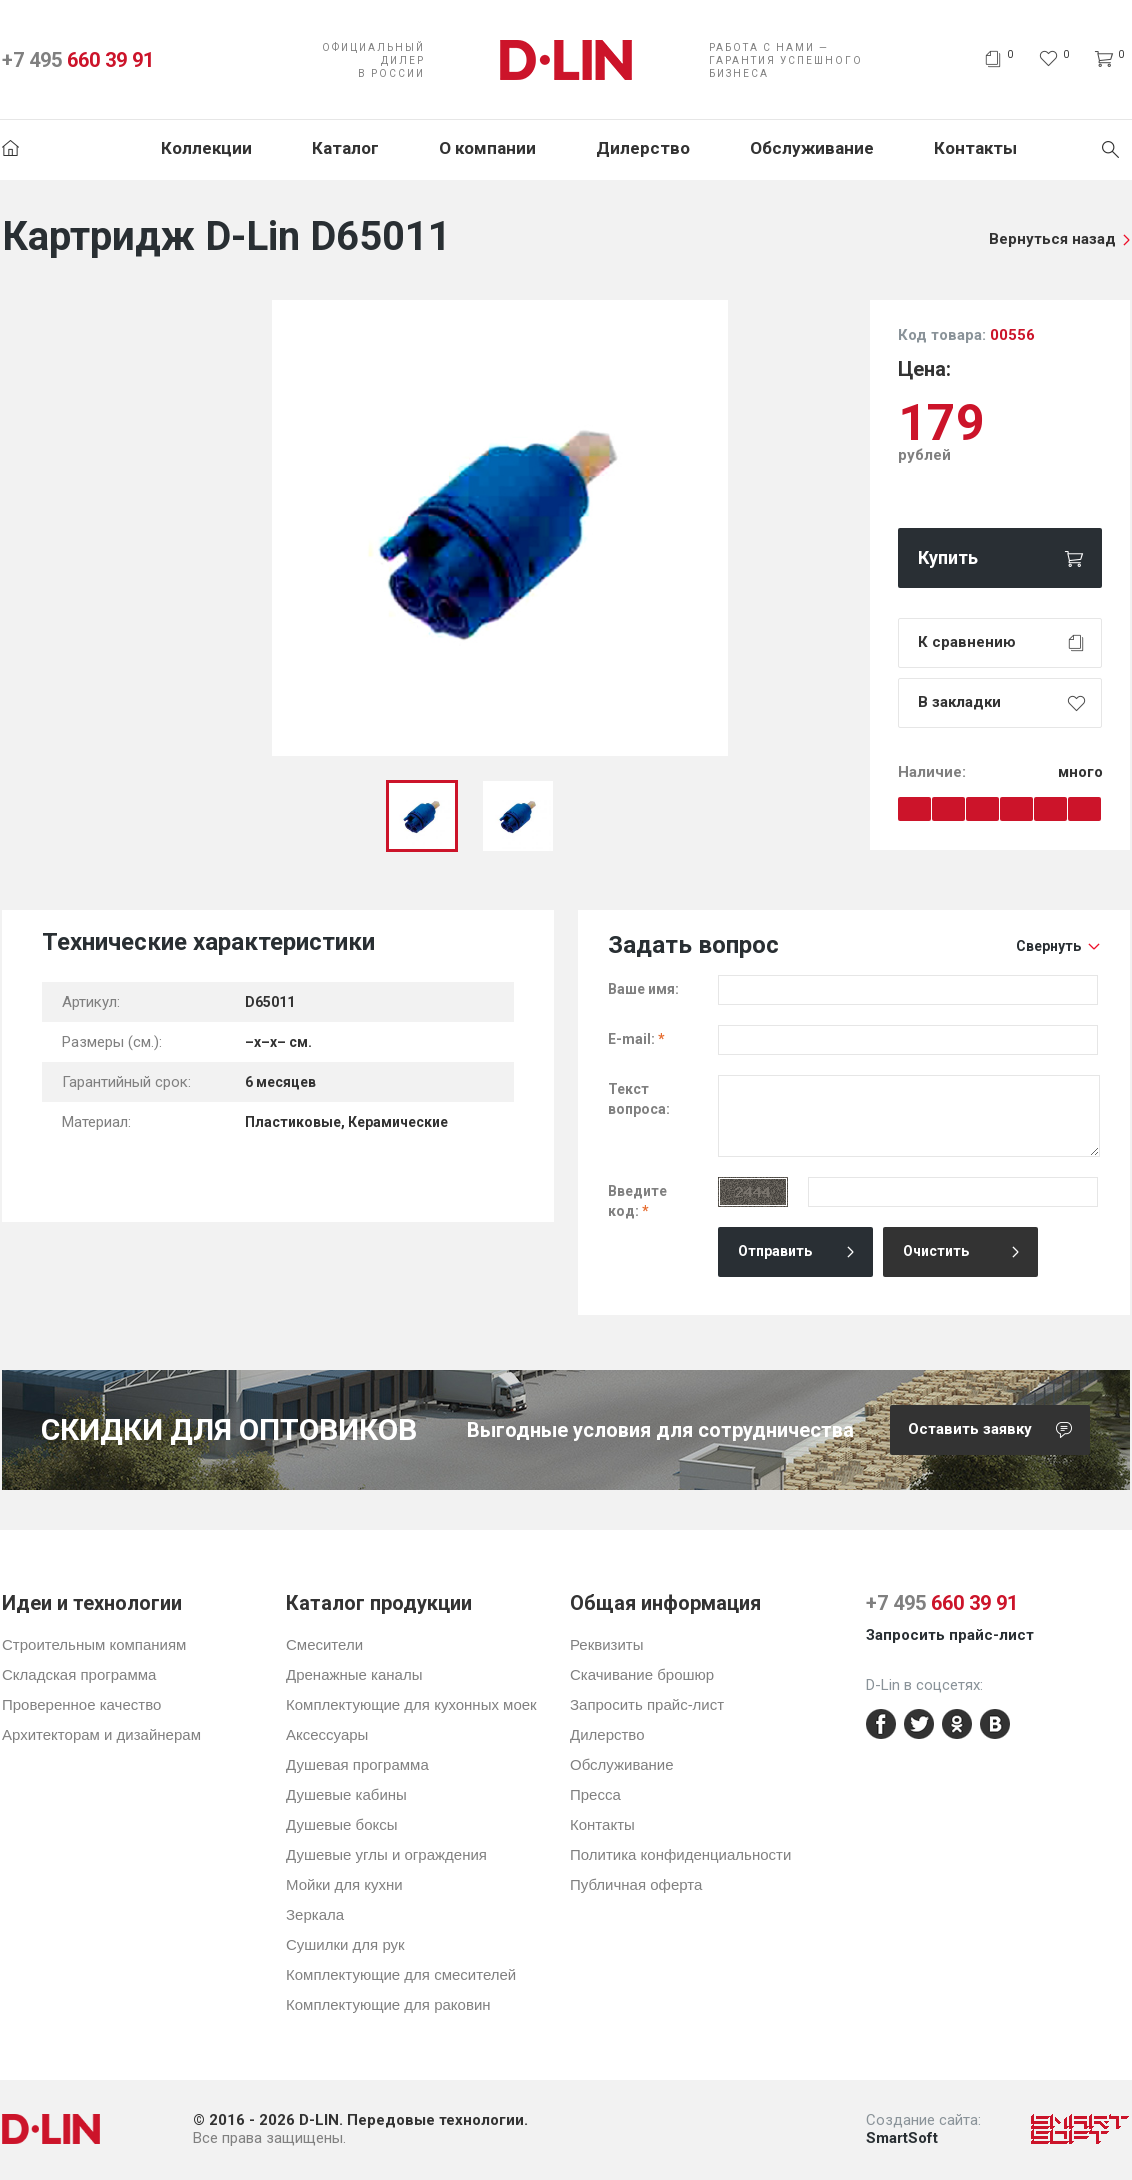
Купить (948, 557)
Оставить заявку (999, 1430)
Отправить (775, 1251)
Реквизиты (607, 1644)
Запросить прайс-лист (647, 1704)
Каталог (345, 148)
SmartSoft (902, 2138)
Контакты (975, 148)
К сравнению (967, 642)
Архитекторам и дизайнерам (101, 1734)
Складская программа (79, 1674)
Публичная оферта (636, 1884)
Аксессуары (327, 1734)
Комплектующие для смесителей (401, 1974)
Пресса (595, 1794)
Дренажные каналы (354, 1674)
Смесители (324, 1644)
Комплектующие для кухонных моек (411, 1704)
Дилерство (643, 148)
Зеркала (315, 1914)
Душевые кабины (346, 1794)
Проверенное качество (81, 1704)
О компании (487, 148)
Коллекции (206, 148)
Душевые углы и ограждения (386, 1854)
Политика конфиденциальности (680, 1854)
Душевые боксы (342, 1824)
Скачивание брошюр (642, 1674)
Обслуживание (812, 148)
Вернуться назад (1052, 239)
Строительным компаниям (94, 1644)
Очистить (936, 1251)
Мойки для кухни (344, 1884)
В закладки (959, 702)
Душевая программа (357, 1764)
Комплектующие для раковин (388, 2004)
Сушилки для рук (345, 1944)
